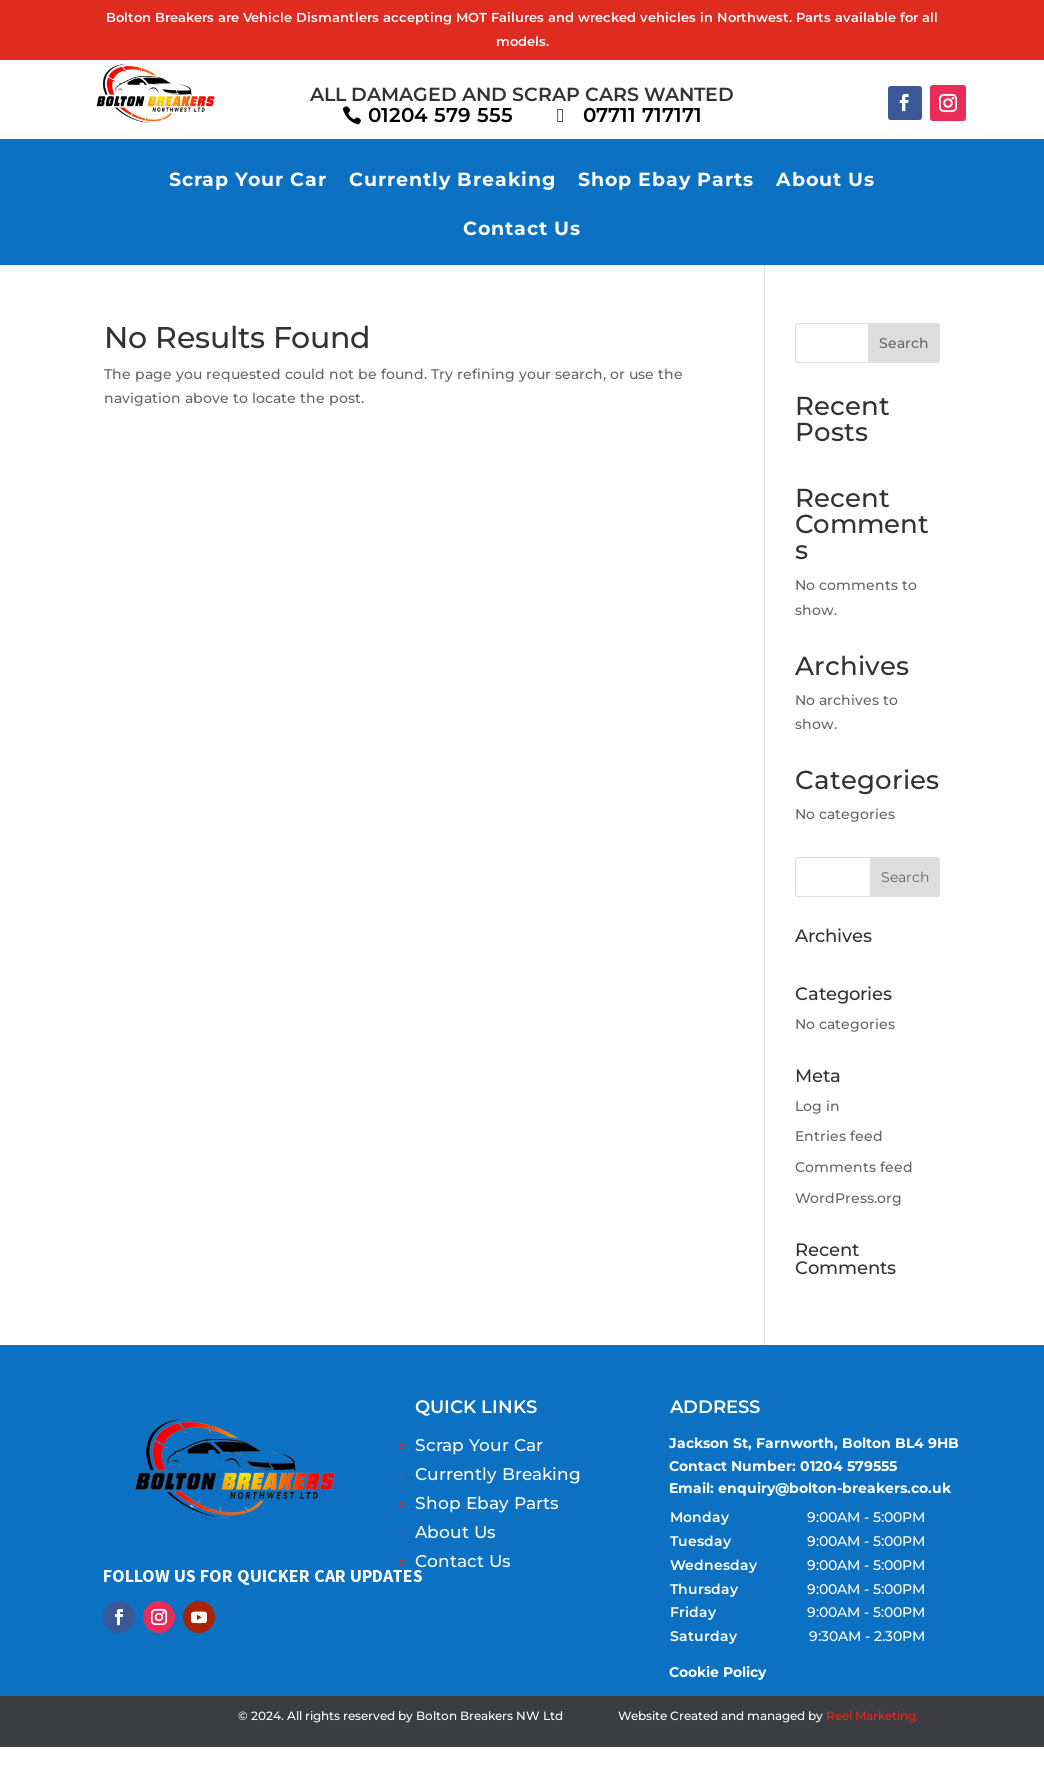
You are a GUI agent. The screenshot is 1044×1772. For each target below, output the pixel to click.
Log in (817, 1106)
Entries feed (839, 1137)
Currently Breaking (452, 181)
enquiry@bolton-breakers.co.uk (834, 1489)
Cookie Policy (719, 1673)
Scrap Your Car (248, 181)
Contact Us (522, 230)
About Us (825, 181)
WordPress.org (848, 1198)
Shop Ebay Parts (666, 181)
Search (904, 343)
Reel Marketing (871, 1716)
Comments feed (854, 1168)
